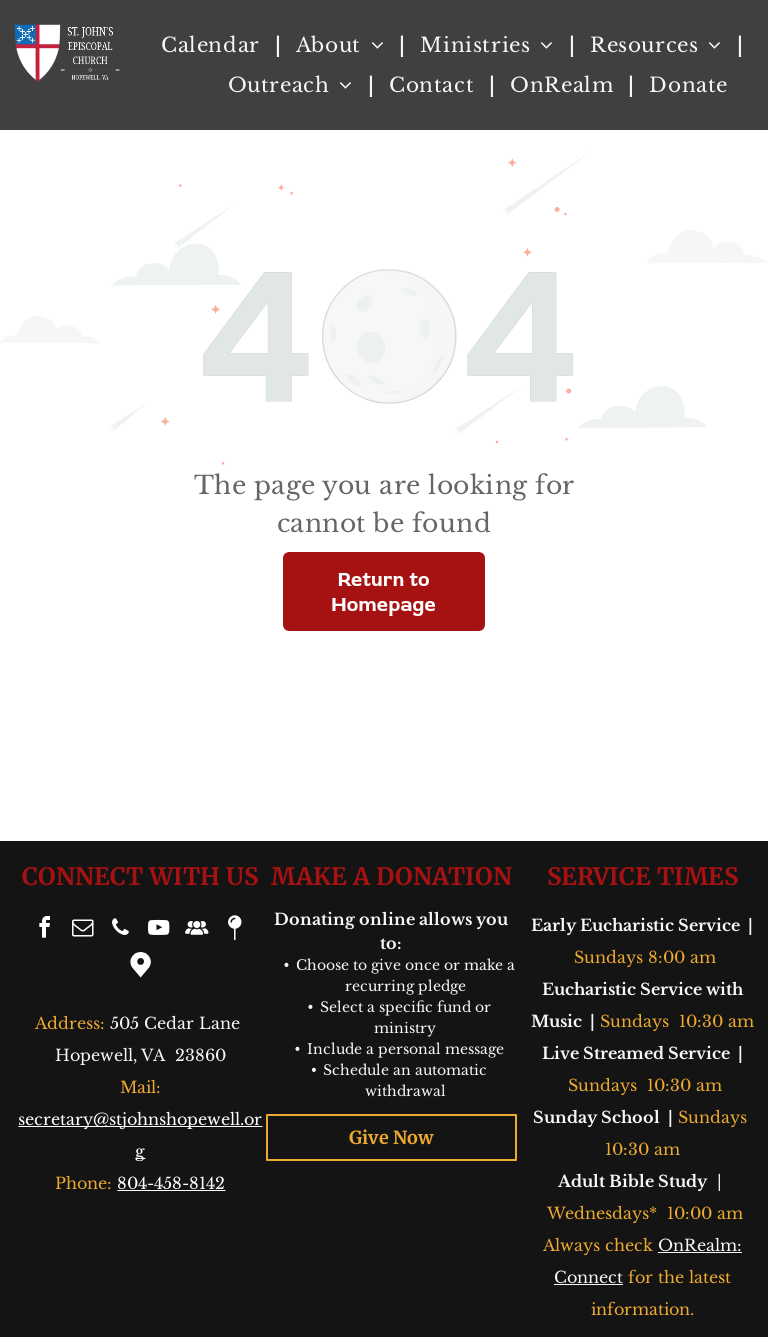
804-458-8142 (171, 1183)
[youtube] (159, 930)
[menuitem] (213, 45)
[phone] (121, 930)
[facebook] (45, 930)
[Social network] (197, 930)
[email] (83, 930)
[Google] (140, 967)
